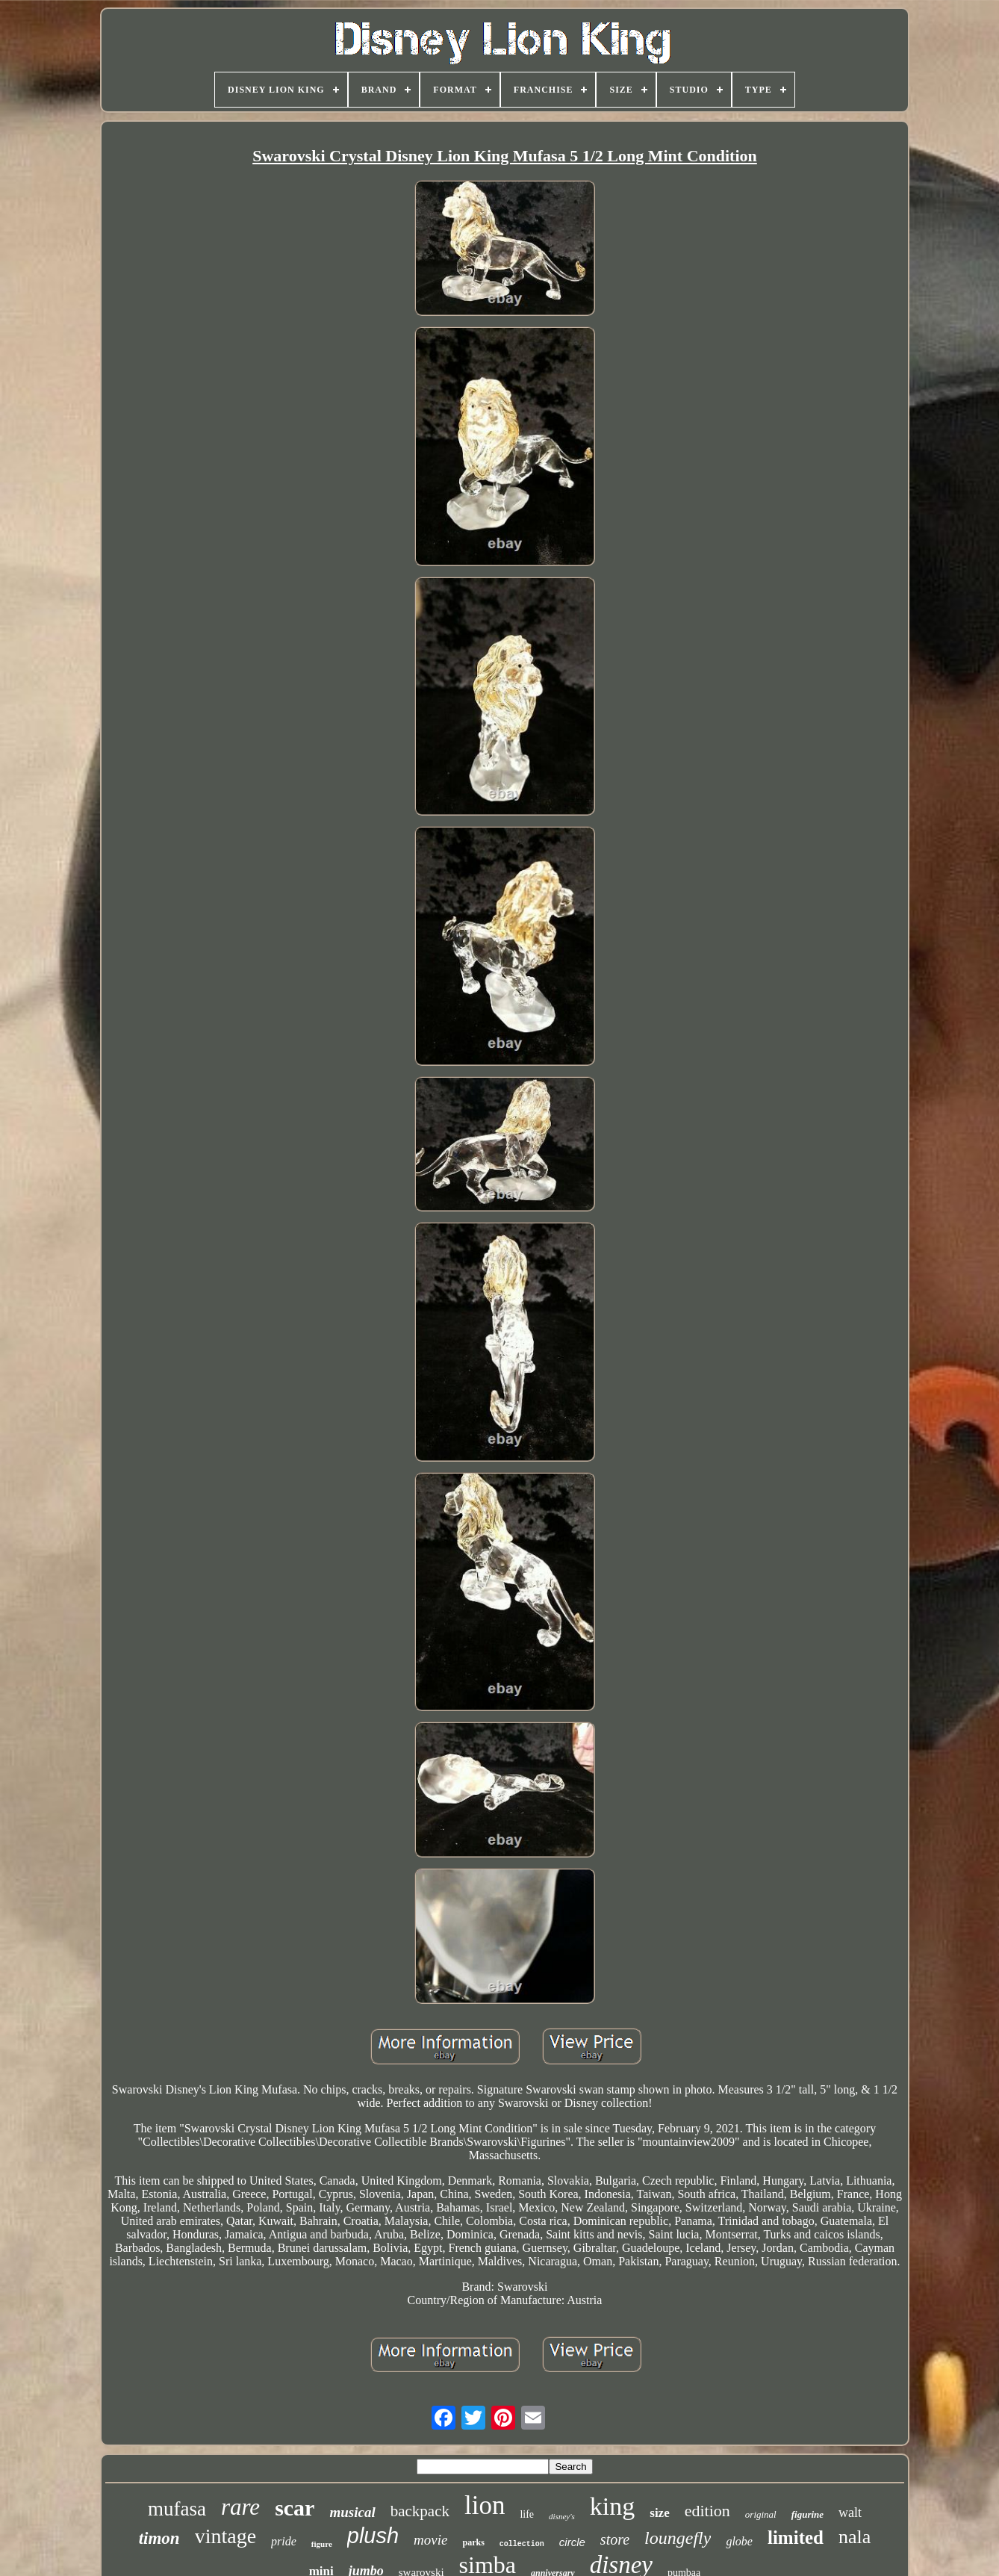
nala (854, 2537)
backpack (419, 2511)
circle (572, 2542)
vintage (225, 2536)
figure (321, 2543)
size (659, 2513)
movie (430, 2540)
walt (850, 2512)
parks (473, 2542)
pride (283, 2541)
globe (739, 2541)
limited (796, 2537)
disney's (562, 2516)
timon (159, 2538)
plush (373, 2536)
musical (352, 2512)
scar (294, 2507)
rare (240, 2507)
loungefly (677, 2538)
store (614, 2539)
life (527, 2514)
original (761, 2514)
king (612, 2506)
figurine (807, 2514)
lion (484, 2505)
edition (707, 2510)
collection (522, 2544)
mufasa (177, 2509)
